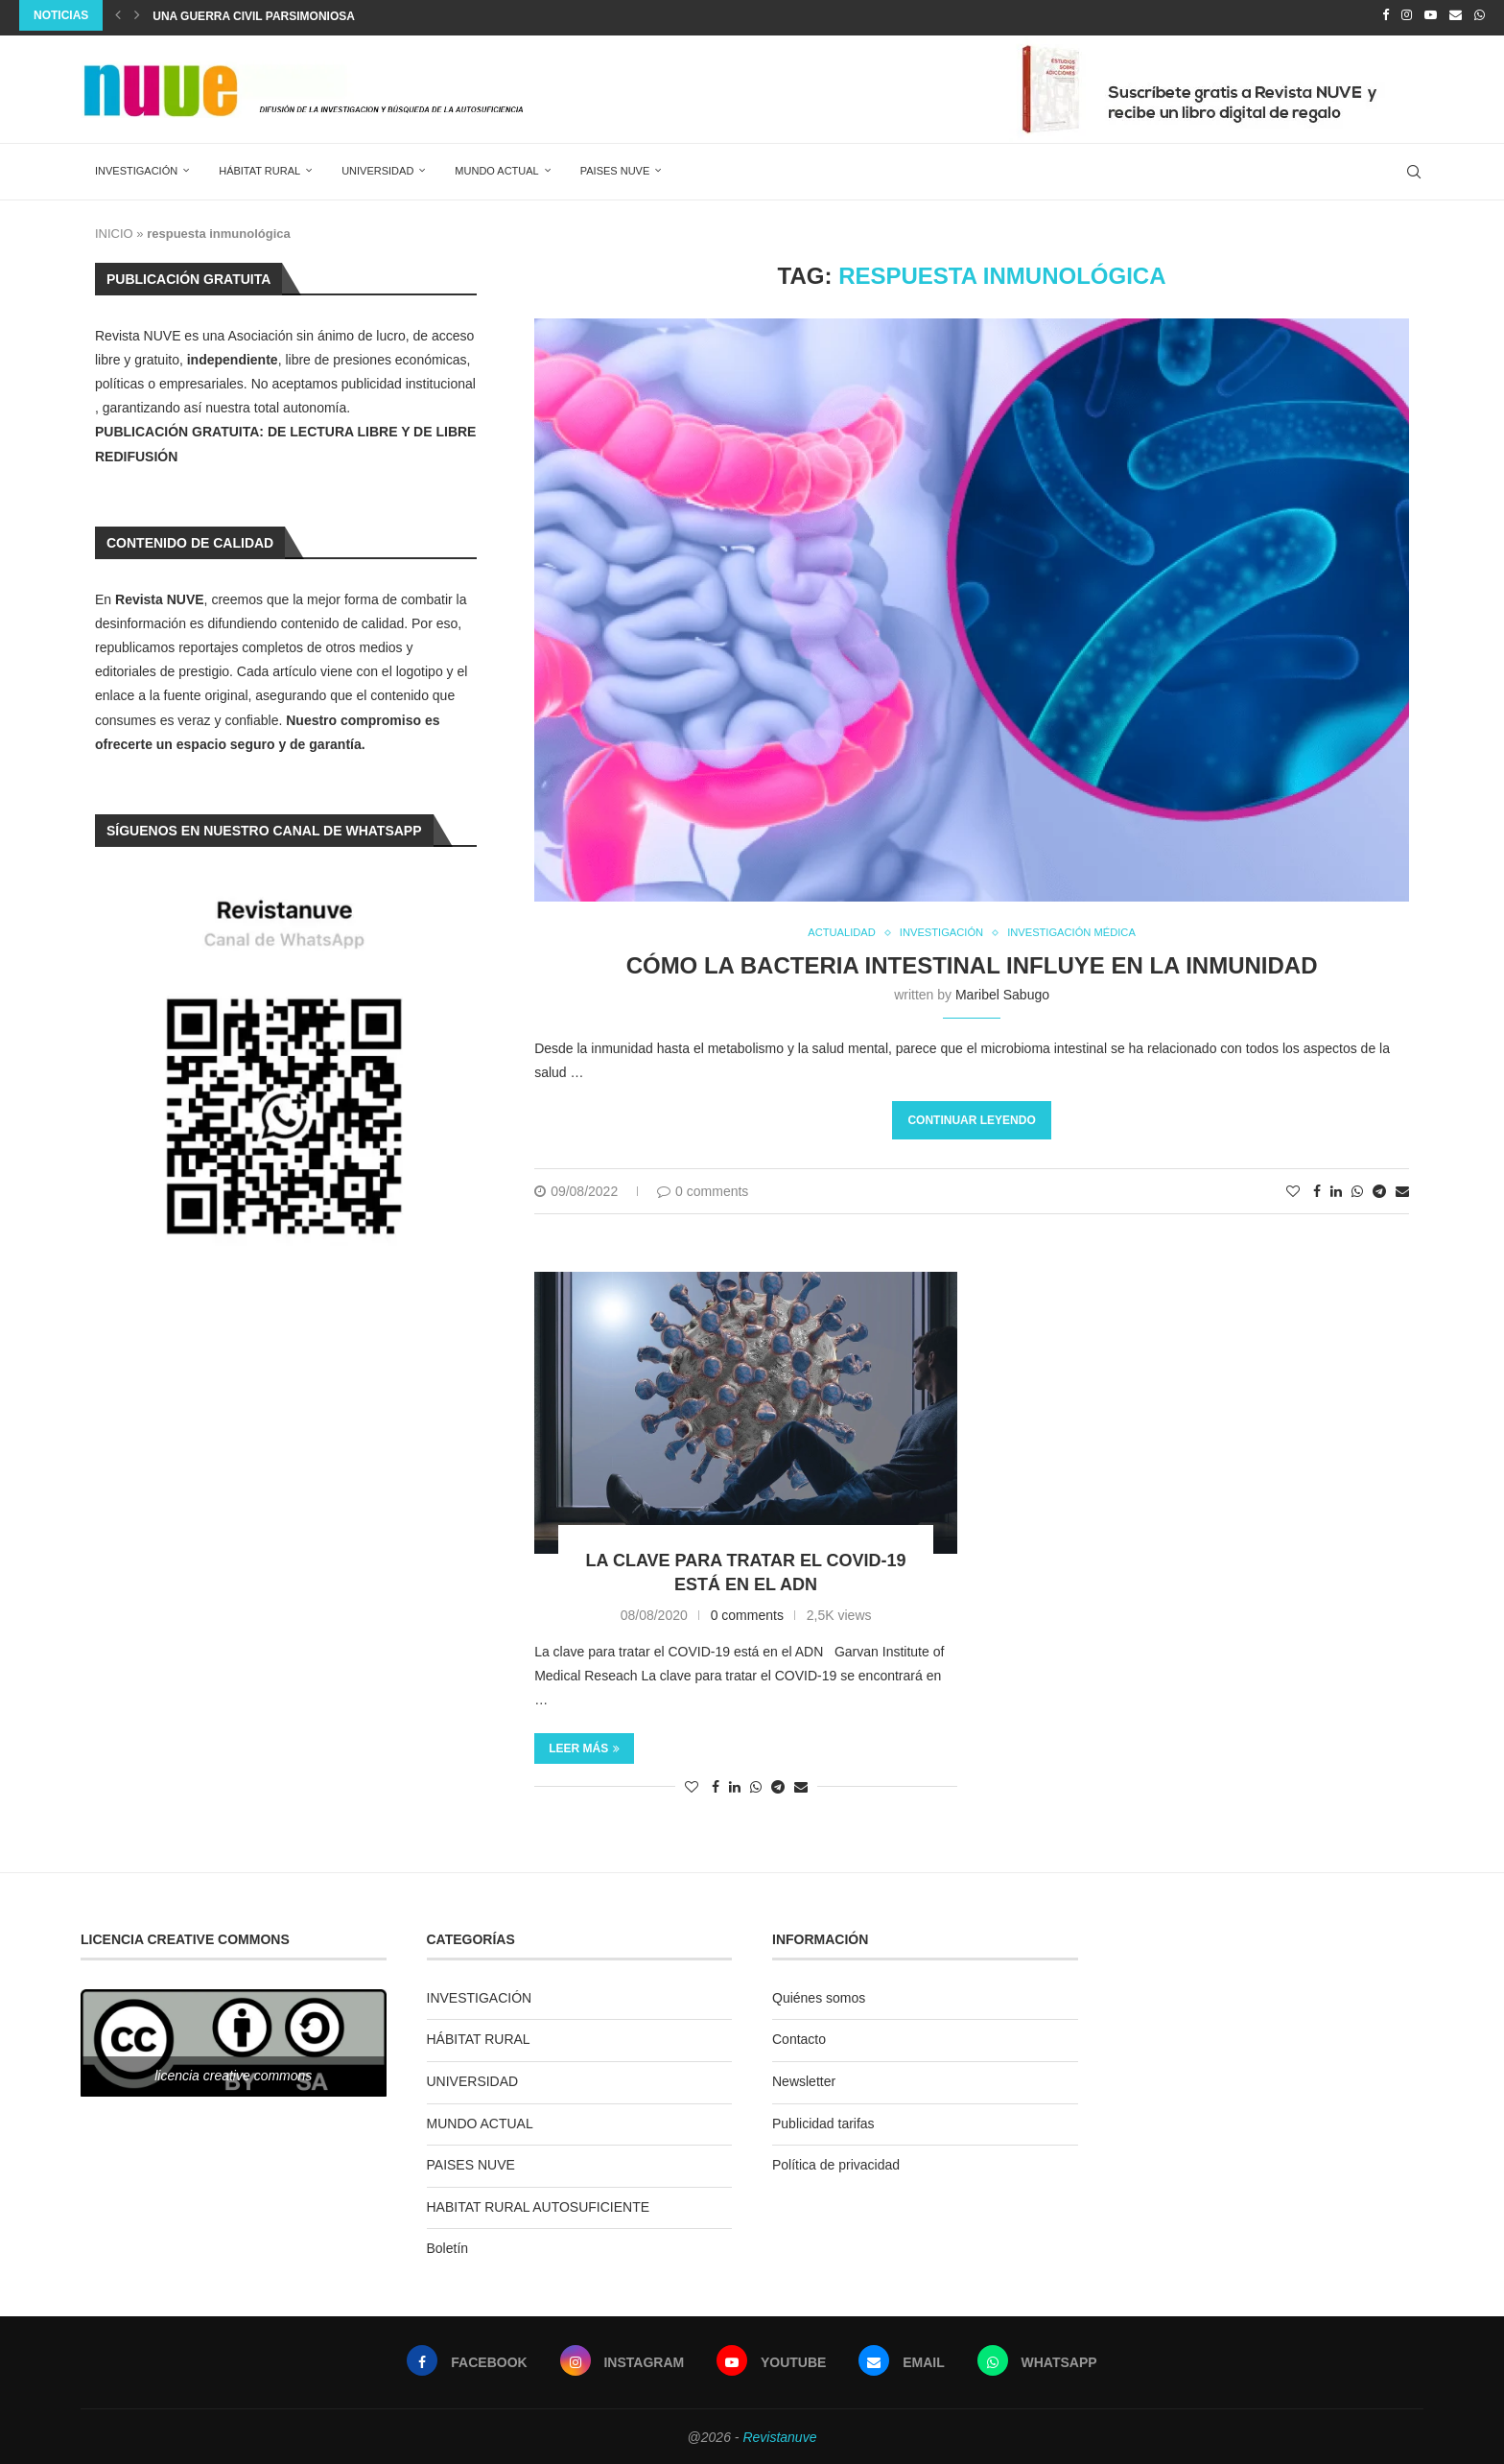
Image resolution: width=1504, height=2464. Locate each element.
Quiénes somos (818, 1995)
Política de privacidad (836, 2162)
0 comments (702, 1189)
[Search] (1413, 167)
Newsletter (803, 2078)
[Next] (137, 15)
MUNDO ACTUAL (496, 166)
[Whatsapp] (1479, 15)
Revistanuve (779, 2434)
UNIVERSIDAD (377, 166)
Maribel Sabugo (1002, 991)
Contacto (799, 2037)
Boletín (448, 2246)
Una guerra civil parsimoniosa (254, 16)
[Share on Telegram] (1379, 1189)
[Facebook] (1385, 15)
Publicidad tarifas (823, 2120)
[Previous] (118, 15)
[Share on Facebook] (1317, 1189)
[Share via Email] (1402, 1189)
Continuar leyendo (971, 1118)
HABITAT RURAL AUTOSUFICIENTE (538, 2204)
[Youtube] (1430, 15)
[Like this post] (1293, 1189)
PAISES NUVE (615, 166)
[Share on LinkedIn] (1336, 1189)
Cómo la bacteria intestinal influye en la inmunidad (972, 962)
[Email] (1455, 15)
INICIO (114, 229)
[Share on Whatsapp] (1357, 1189)
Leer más (584, 1745)
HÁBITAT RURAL (259, 166)
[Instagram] (1406, 15)
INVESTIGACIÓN (136, 166)
